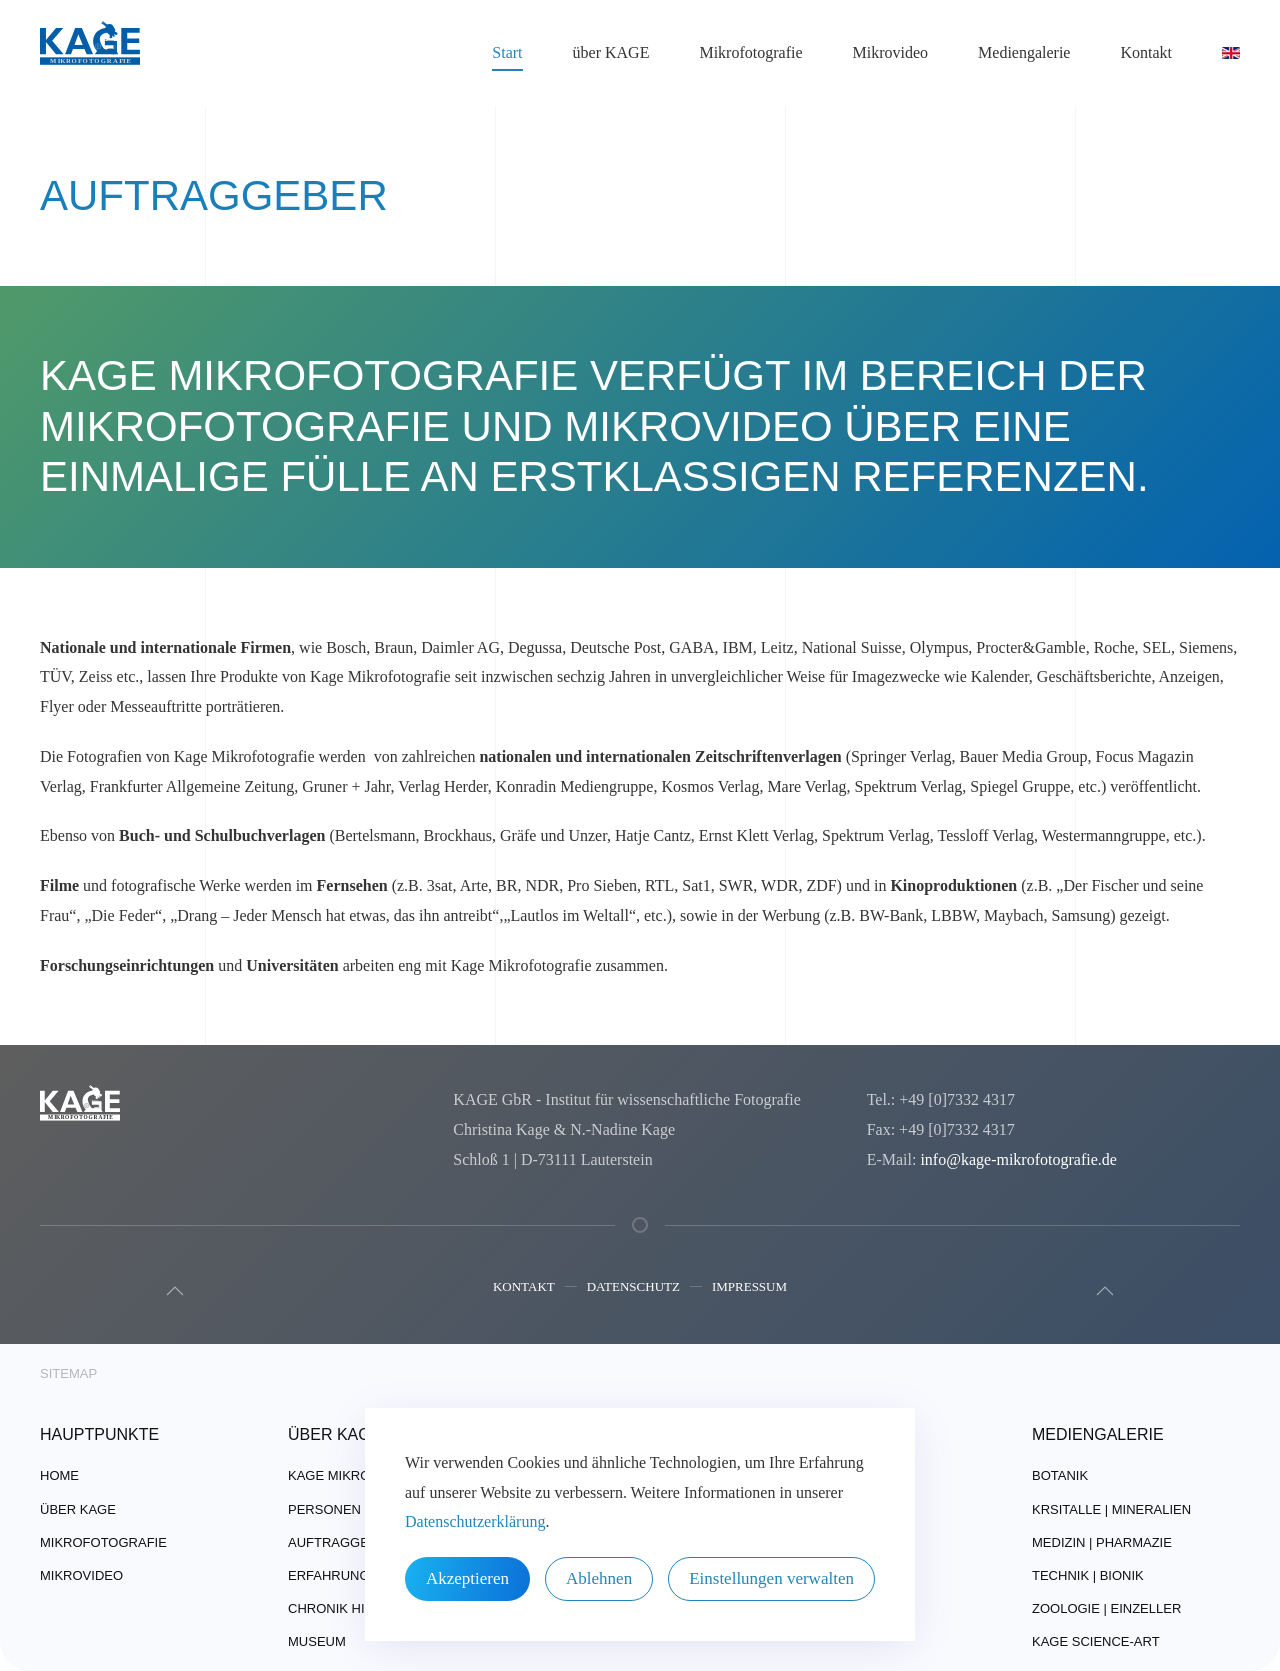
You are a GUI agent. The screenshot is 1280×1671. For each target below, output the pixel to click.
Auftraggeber (342, 1542)
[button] (172, 1291)
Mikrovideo (891, 52)
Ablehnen (599, 1578)
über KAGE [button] (611, 52)
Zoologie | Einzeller (1106, 1608)
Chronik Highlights (359, 1608)
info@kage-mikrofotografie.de (1015, 1159)
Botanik (1060, 1475)
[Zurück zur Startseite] (90, 53)
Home (59, 1475)
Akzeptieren (467, 1578)
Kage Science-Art (1096, 1641)
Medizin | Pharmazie (1102, 1542)
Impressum (749, 1289)
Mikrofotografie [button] (750, 52)
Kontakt (524, 1289)
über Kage (78, 1509)
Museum (317, 1641)
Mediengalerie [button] (1024, 52)
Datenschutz (633, 1289)
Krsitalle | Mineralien (1111, 1509)
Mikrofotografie (103, 1542)
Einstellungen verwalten (771, 1578)
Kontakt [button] (1146, 52)
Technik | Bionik (1088, 1575)
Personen (324, 1509)
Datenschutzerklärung (475, 1521)
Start (507, 52)
